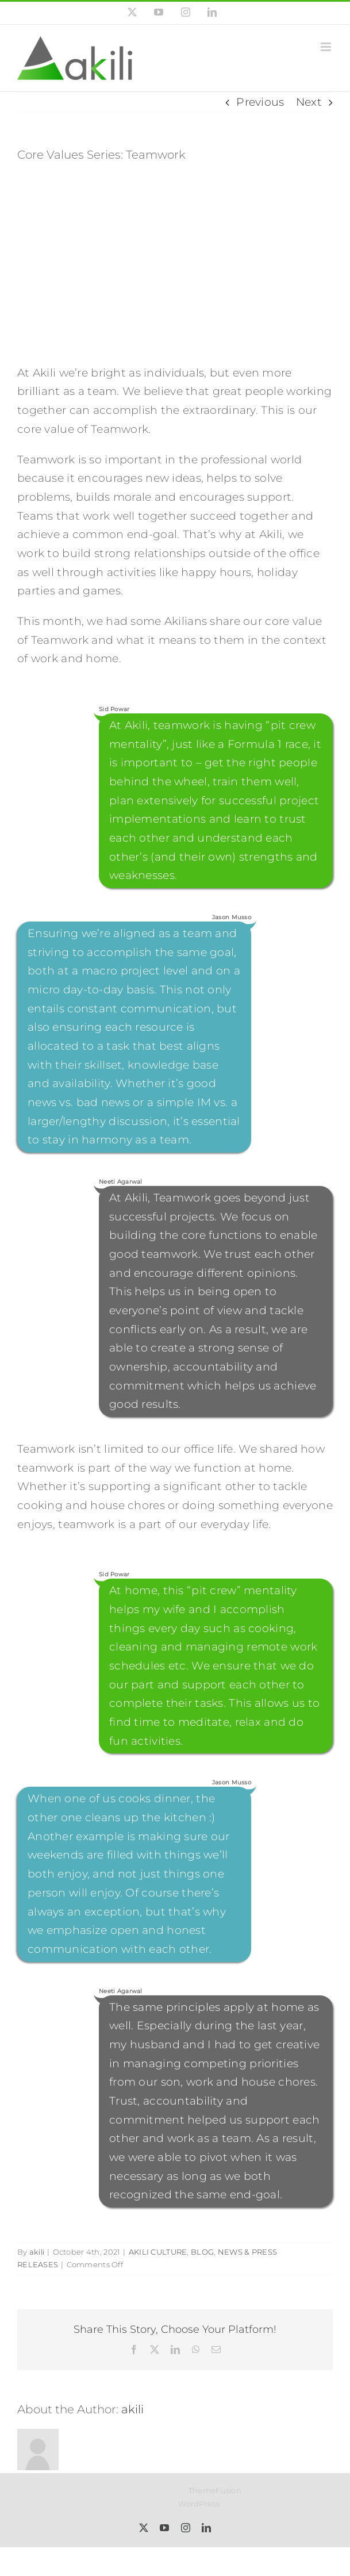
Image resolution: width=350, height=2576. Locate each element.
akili (36, 2251)
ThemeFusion (215, 2490)
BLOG (202, 2251)
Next (309, 102)
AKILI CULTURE (158, 2251)
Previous (260, 102)
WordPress (199, 2503)
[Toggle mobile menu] (327, 47)
